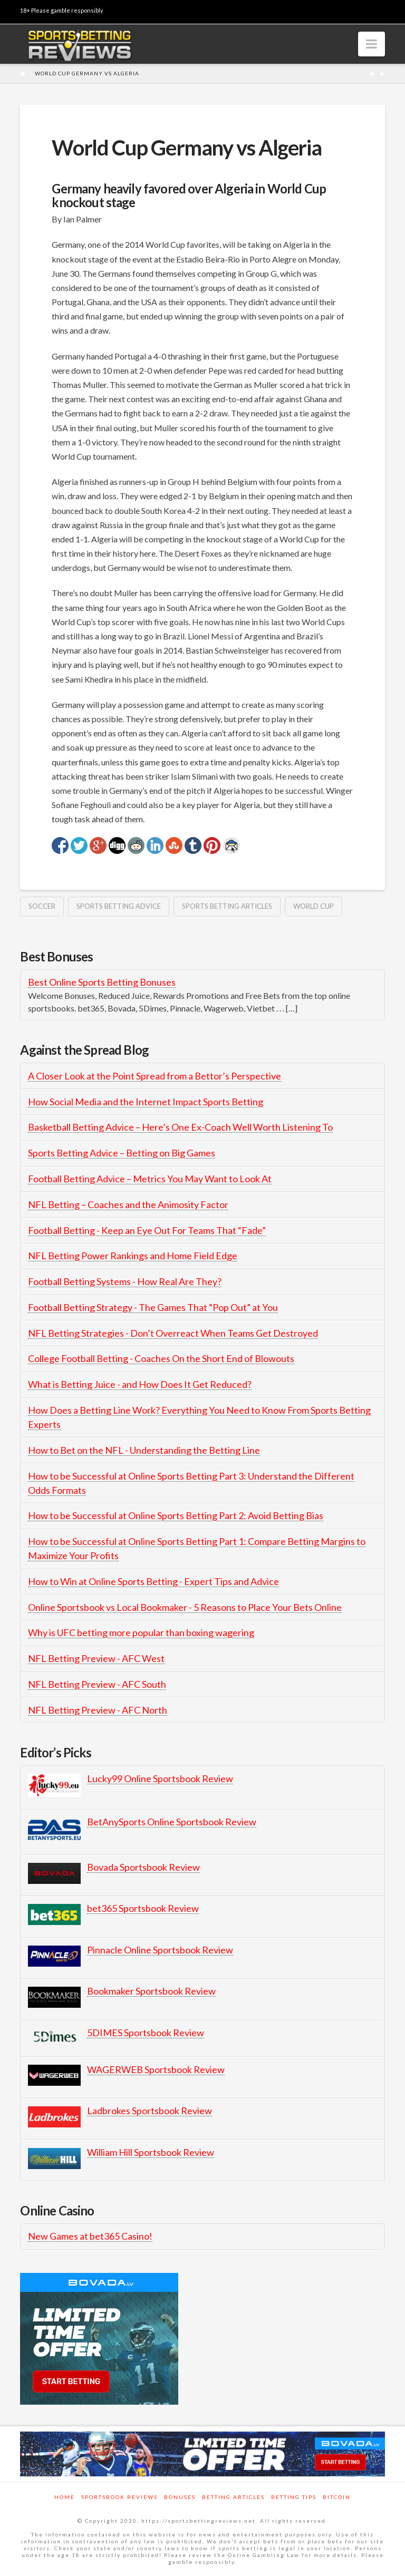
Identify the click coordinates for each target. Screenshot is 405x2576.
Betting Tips (293, 2497)
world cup (313, 906)
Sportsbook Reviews (119, 2497)
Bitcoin (337, 2497)
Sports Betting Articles (227, 906)
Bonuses (180, 2497)
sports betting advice (118, 906)
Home (64, 2497)
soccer (41, 906)
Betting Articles (233, 2497)
